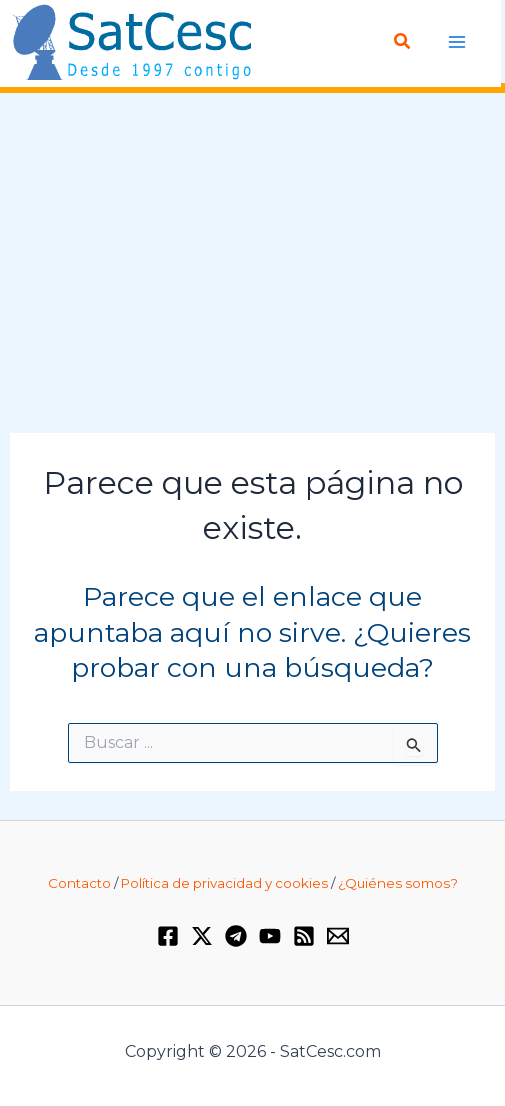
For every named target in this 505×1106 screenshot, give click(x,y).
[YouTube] (270, 936)
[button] (403, 42)
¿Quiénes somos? (398, 883)
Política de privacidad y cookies (224, 883)
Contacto (79, 883)
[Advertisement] (252, 264)
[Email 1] (338, 936)
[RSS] (304, 936)
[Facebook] (168, 936)
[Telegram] (236, 936)
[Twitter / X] (202, 936)
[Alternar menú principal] (457, 41)
